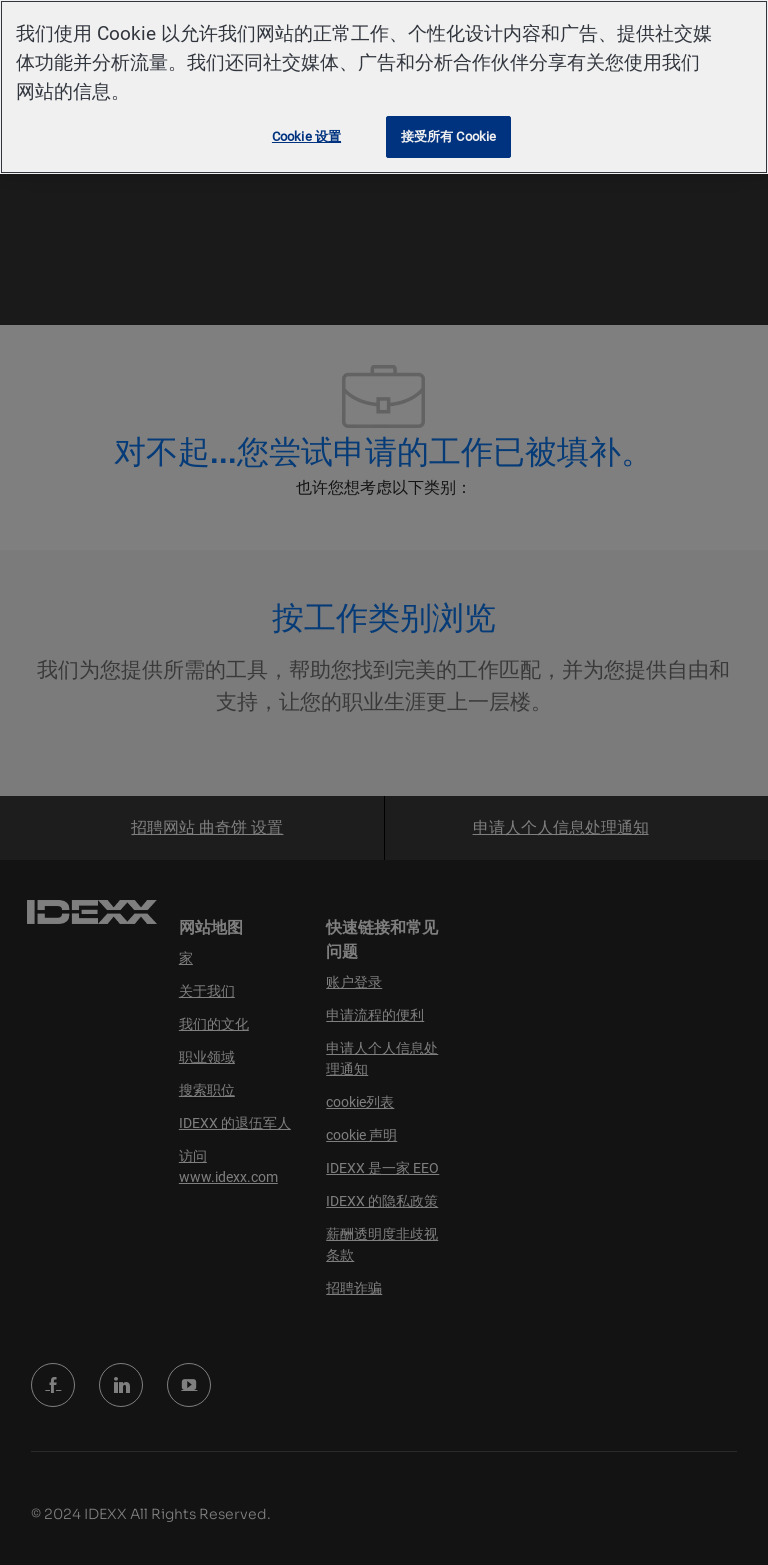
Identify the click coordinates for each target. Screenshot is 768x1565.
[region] (384, 87)
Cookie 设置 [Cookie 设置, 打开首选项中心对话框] (306, 136)
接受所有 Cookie (448, 136)
